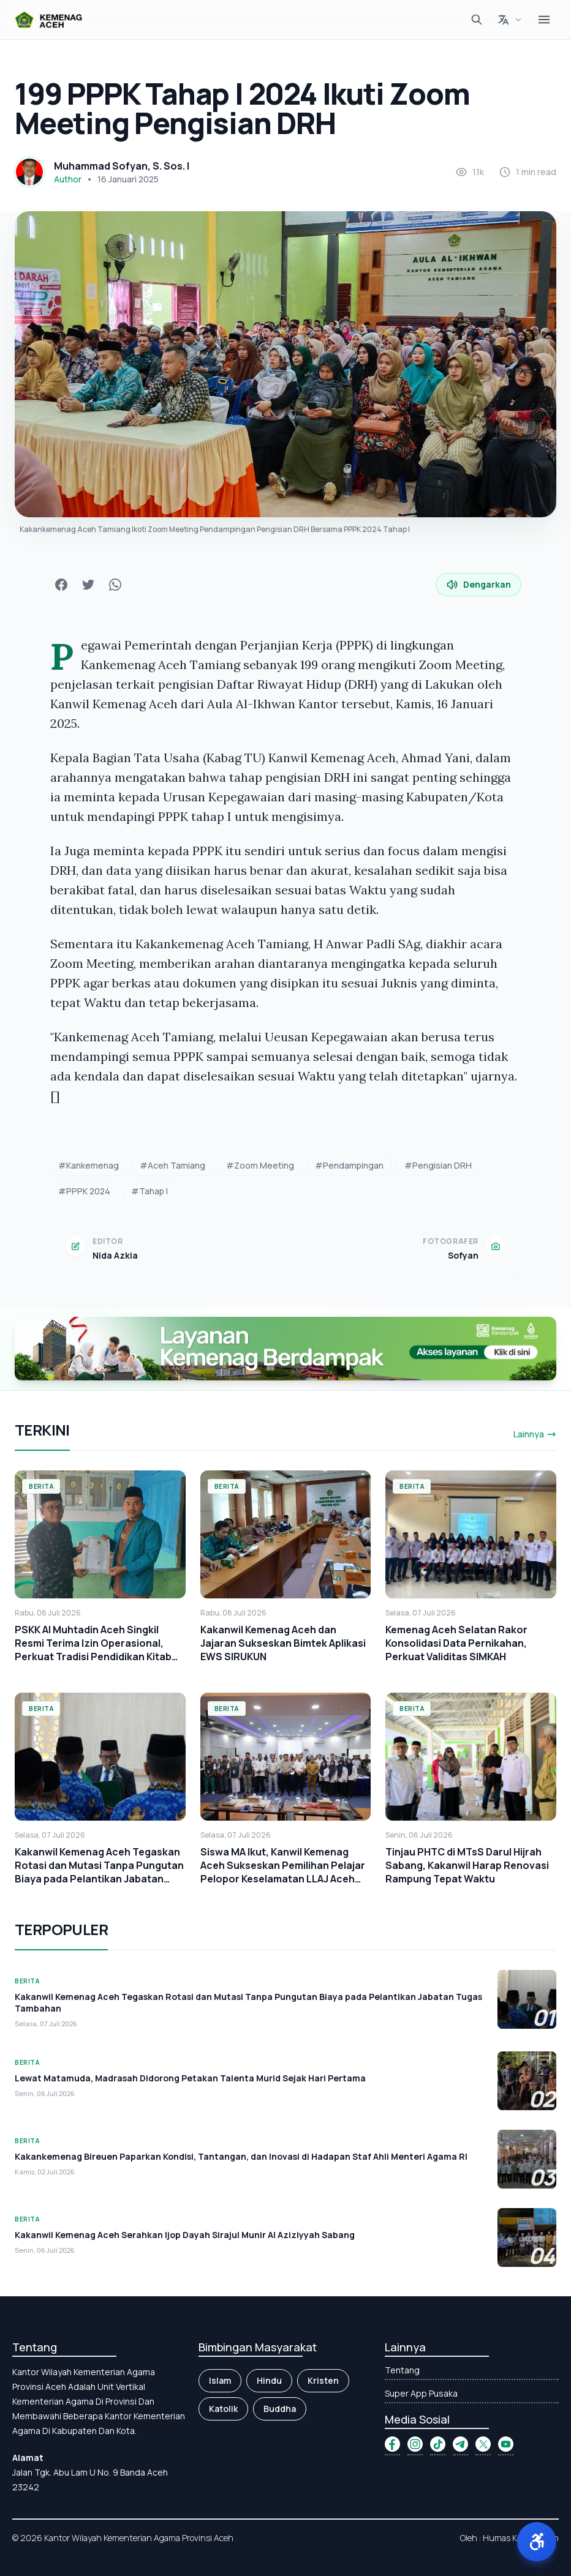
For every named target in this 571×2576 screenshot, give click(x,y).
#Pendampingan (349, 1165)
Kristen (323, 2380)
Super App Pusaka (421, 2393)
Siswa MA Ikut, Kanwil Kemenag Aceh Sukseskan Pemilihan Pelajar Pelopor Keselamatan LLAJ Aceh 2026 (282, 1872)
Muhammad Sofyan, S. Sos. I (121, 166)
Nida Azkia (115, 1255)
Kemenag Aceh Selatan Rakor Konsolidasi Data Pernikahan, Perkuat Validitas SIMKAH (456, 1643)
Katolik (223, 2408)
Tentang (402, 2370)
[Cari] (477, 20)
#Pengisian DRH (438, 1165)
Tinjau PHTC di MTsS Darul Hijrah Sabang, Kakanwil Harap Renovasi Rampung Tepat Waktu (467, 1865)
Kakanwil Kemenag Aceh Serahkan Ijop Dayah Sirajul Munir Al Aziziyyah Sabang (185, 2235)
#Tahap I (149, 1191)
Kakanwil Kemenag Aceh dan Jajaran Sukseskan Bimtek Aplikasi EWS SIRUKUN (283, 1643)
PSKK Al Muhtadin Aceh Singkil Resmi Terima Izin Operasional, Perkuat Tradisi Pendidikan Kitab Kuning (93, 1650)
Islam (220, 2380)
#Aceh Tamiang (172, 1165)
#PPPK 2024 (84, 1191)
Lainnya (534, 1434)
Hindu (269, 2380)
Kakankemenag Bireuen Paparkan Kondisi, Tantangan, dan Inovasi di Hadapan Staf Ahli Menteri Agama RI (241, 2156)
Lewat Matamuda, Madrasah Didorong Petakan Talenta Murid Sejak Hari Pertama (190, 2078)
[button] (536, 2541)
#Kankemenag (88, 1165)
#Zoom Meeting (260, 1165)
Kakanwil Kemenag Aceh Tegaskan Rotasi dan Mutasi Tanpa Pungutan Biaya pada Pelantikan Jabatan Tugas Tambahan (99, 1872)
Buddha (279, 2408)
